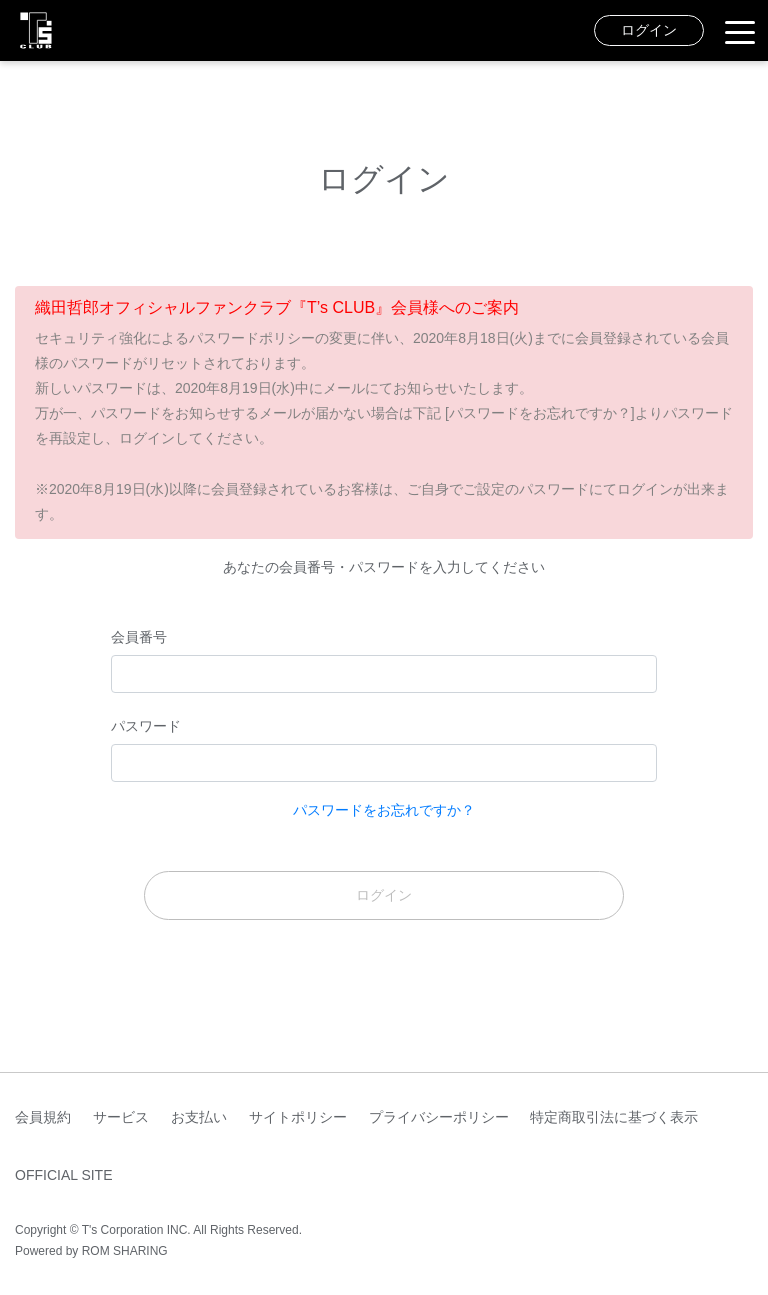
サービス (121, 1117)
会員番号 (139, 637)
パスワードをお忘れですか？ (384, 810)
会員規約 (43, 1117)
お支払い (199, 1117)
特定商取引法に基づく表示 (614, 1117)
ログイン (649, 30)
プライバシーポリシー (439, 1117)
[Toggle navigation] (740, 31)
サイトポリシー (298, 1117)
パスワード (146, 726)
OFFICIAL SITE (64, 1175)
